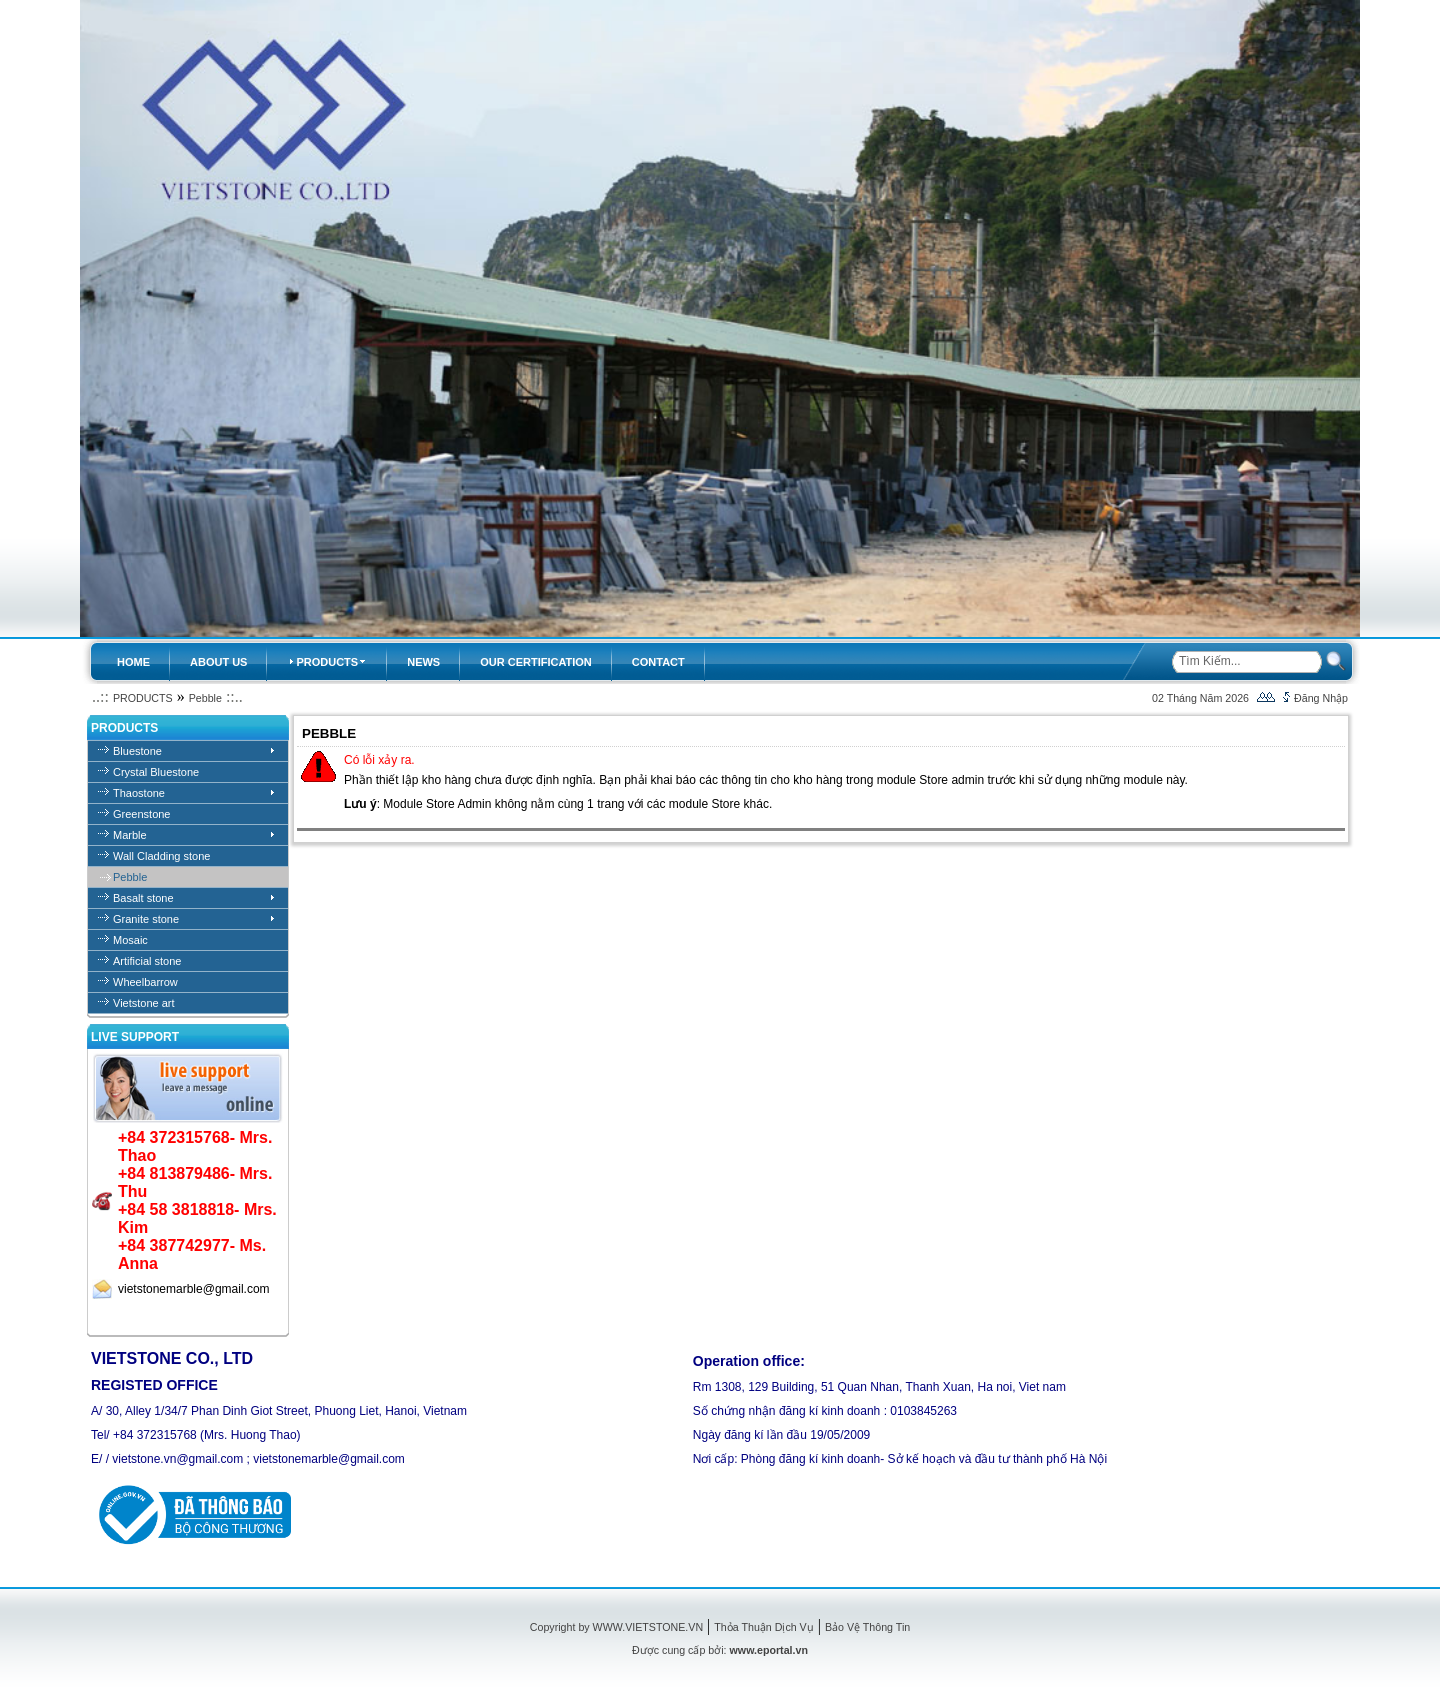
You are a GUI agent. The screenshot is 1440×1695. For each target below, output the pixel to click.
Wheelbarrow (145, 982)
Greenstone (141, 814)
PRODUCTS (143, 698)
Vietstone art (144, 1003)
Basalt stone (143, 898)
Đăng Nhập (1321, 698)
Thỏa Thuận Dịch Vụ (763, 1627)
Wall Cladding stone (161, 856)
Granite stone (146, 919)
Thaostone (139, 793)
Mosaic (130, 940)
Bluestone (137, 751)
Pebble (205, 698)
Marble (130, 835)
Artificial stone (147, 961)
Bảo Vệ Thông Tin (867, 1627)
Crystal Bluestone (156, 772)
